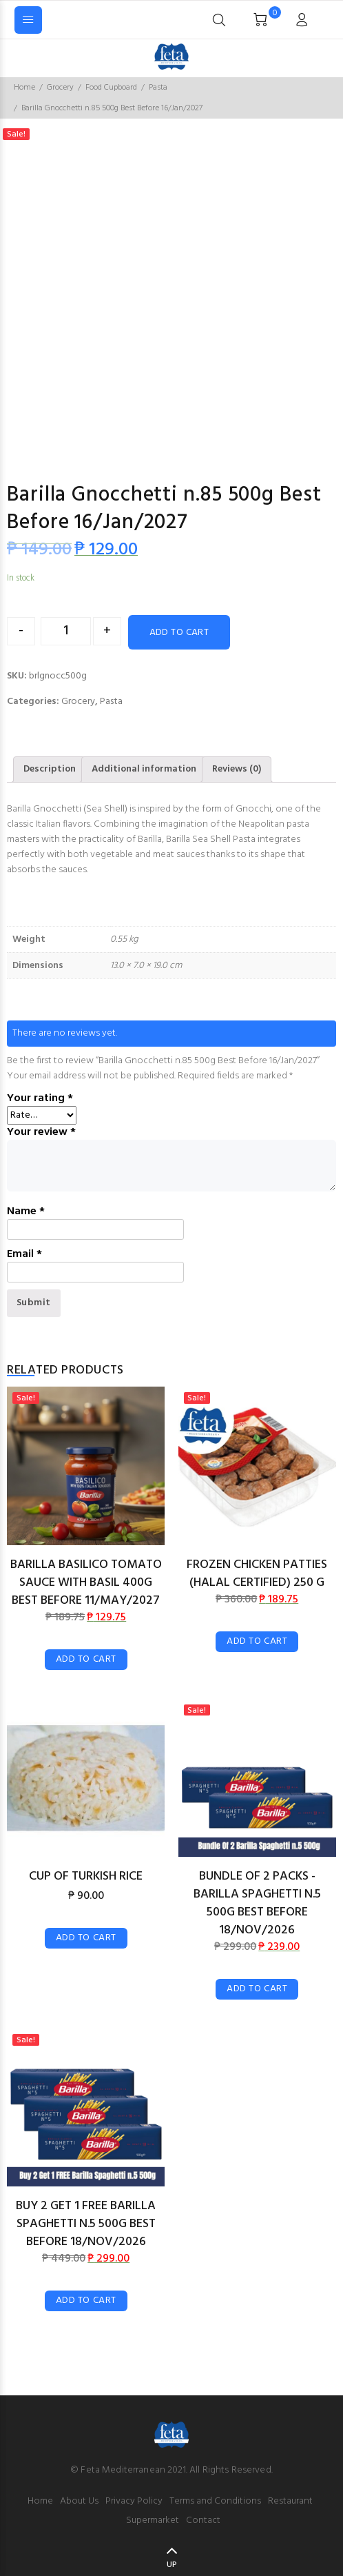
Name (26, 1211)
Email (24, 1254)
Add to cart (179, 633)
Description (49, 769)
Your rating (40, 1098)
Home (24, 87)
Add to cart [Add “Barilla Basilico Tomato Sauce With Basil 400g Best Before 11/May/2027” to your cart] (86, 1659)
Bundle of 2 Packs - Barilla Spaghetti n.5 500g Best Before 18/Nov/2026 (257, 1903)
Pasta (158, 87)
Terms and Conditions (215, 2501)
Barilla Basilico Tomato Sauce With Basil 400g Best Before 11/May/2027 (86, 1583)
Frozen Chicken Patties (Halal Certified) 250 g (257, 1574)
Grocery (60, 87)
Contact (203, 2520)
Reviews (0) (236, 769)
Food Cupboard (111, 87)
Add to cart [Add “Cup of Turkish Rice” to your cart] (86, 1938)
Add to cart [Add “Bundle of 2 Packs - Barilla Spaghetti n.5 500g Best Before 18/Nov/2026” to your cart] (257, 1989)
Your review (41, 1132)
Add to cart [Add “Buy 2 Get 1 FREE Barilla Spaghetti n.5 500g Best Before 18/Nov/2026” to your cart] (86, 2300)
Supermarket (152, 2520)
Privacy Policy (134, 2501)
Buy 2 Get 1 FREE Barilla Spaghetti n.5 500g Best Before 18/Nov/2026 (86, 2224)
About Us (79, 2501)
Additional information (144, 769)
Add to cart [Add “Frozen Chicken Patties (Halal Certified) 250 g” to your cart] (257, 1641)
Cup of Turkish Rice (86, 1876)
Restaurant (290, 2501)
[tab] (49, 769)
